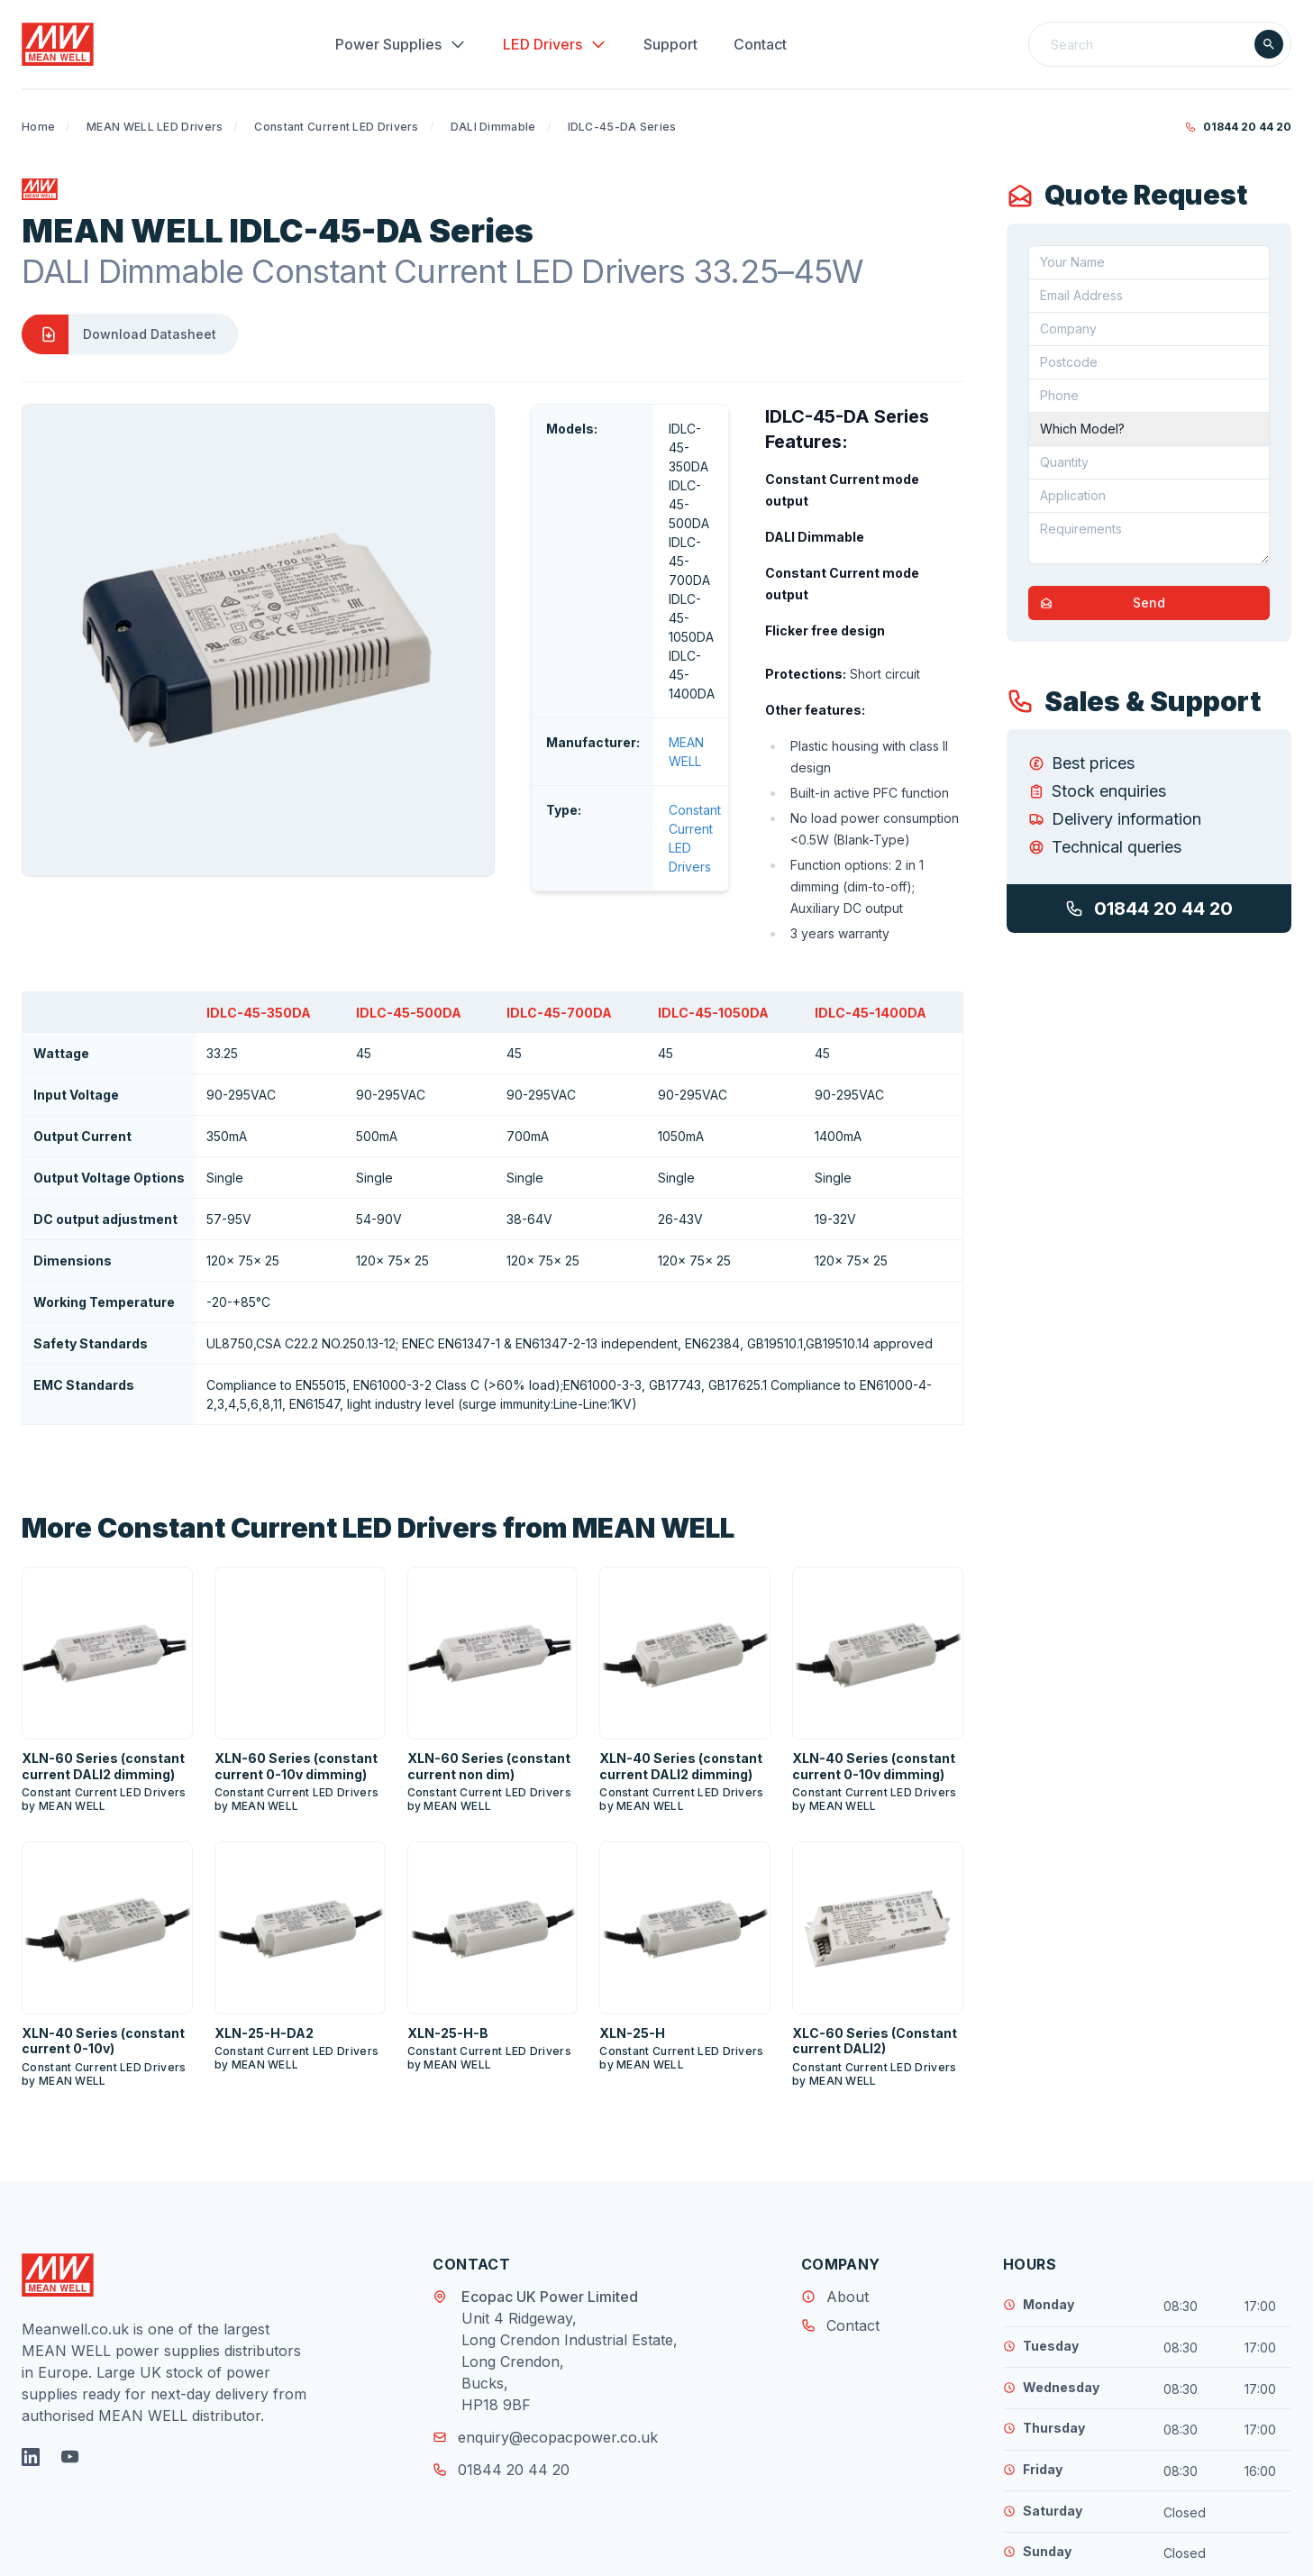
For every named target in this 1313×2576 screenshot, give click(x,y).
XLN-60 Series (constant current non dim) (488, 1654)
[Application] (1149, 496)
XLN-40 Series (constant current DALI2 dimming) (680, 1654)
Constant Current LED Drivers (336, 126)
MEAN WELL (521, 553)
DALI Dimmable (493, 126)
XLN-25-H (632, 1921)
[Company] (1149, 329)
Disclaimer (618, 2548)
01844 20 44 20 (1238, 126)
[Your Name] (1149, 262)
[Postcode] (1149, 362)
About (847, 2185)
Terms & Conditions (443, 2548)
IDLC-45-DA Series (622, 126)
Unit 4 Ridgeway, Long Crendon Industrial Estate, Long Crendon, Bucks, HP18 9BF (569, 2249)
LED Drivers (555, 44)
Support (670, 44)
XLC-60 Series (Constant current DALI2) (874, 1929)
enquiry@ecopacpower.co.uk (545, 2325)
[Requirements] (1149, 538)
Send (1097, 603)
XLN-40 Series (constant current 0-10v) (103, 1929)
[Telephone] (1149, 396)
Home (38, 126)
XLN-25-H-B (447, 1921)
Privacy (545, 2548)
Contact (760, 44)
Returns (693, 2548)
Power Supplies (401, 44)
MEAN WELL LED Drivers (155, 126)
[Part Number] (1149, 429)
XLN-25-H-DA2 (264, 1921)
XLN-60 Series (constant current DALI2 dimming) (103, 1654)
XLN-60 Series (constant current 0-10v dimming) (296, 1654)
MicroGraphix (1251, 2552)
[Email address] (1149, 296)
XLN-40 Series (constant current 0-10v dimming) (873, 1654)
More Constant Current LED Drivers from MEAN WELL (378, 1416)
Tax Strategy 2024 (792, 2548)
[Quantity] (1149, 462)
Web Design (1153, 2552)
